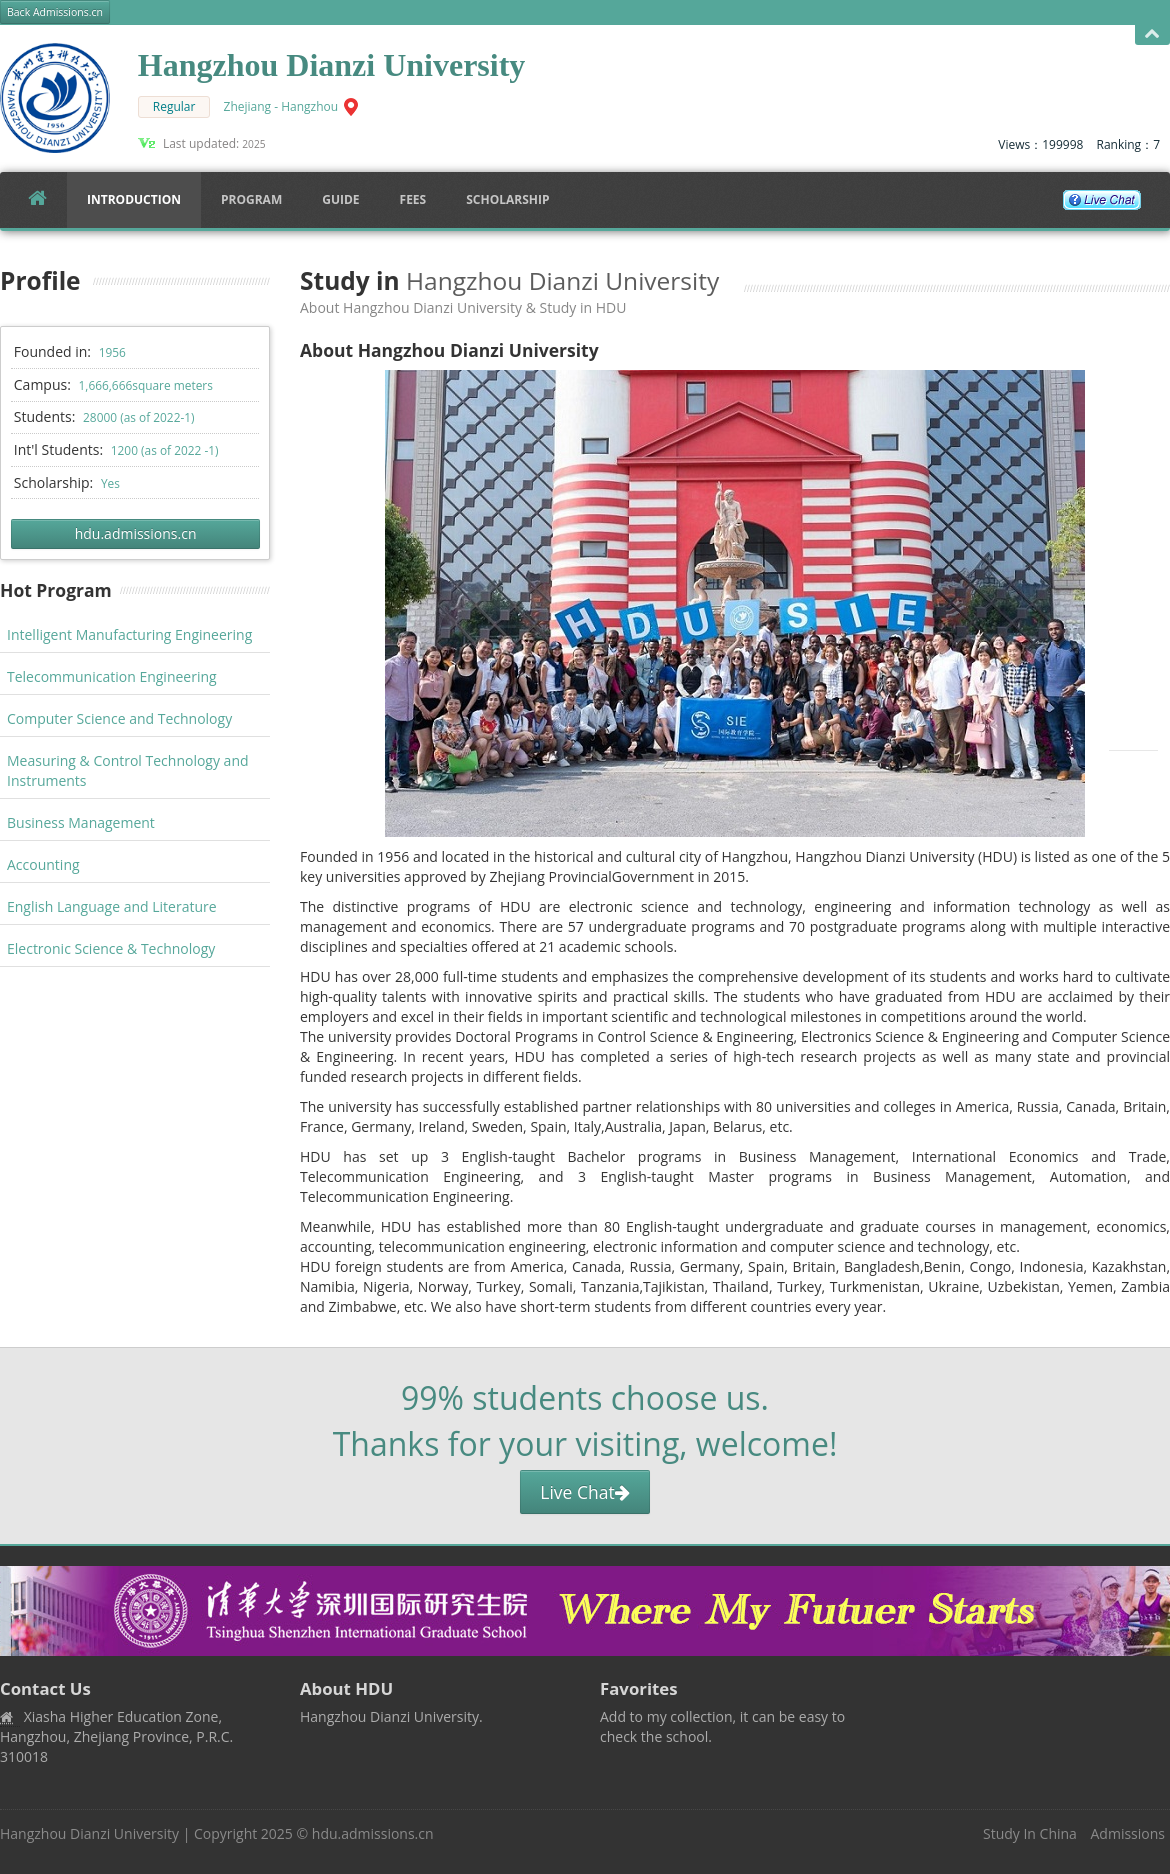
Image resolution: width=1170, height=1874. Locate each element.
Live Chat (584, 1492)
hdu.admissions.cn (136, 533)
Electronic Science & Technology (111, 948)
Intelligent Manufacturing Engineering (129, 634)
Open (1152, 34)
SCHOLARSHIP (507, 199)
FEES (413, 199)
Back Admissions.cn (55, 12)
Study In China (1030, 1833)
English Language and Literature (112, 906)
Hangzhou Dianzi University (89, 1833)
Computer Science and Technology (119, 718)
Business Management (81, 822)
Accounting (43, 864)
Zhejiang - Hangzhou (281, 106)
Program (251, 199)
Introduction (134, 199)
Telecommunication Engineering (112, 676)
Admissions (1128, 1833)
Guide (340, 199)
